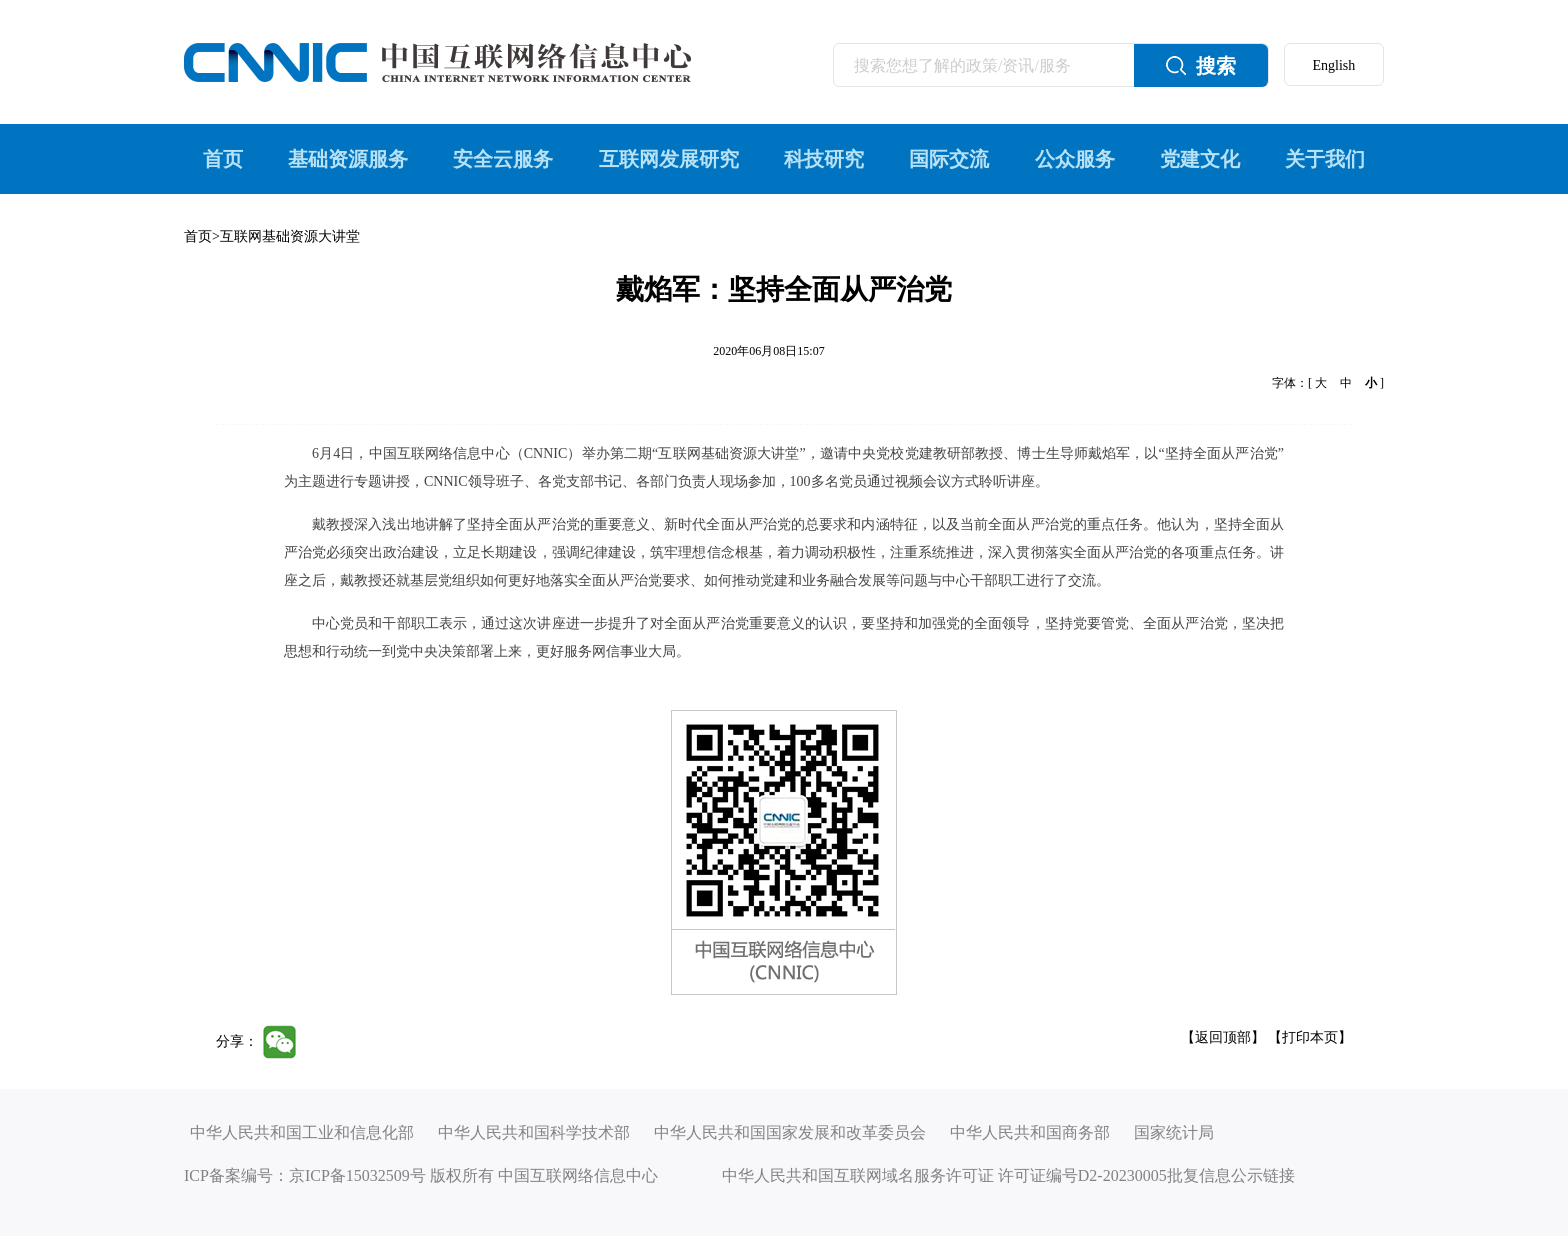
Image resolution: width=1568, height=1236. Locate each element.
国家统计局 (1174, 1132)
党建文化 (1200, 159)
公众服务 (1075, 159)
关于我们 (1325, 159)
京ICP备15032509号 (357, 1175)
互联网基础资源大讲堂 (290, 236)
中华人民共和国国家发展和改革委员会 (790, 1132)
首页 (223, 159)
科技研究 (824, 159)
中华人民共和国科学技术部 (534, 1132)
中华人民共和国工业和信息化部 (302, 1132)
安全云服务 (503, 159)
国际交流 (949, 159)
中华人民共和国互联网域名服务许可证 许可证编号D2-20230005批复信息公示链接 (1008, 1175)
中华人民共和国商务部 (1030, 1132)
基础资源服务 (348, 159)
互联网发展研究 (669, 159)
